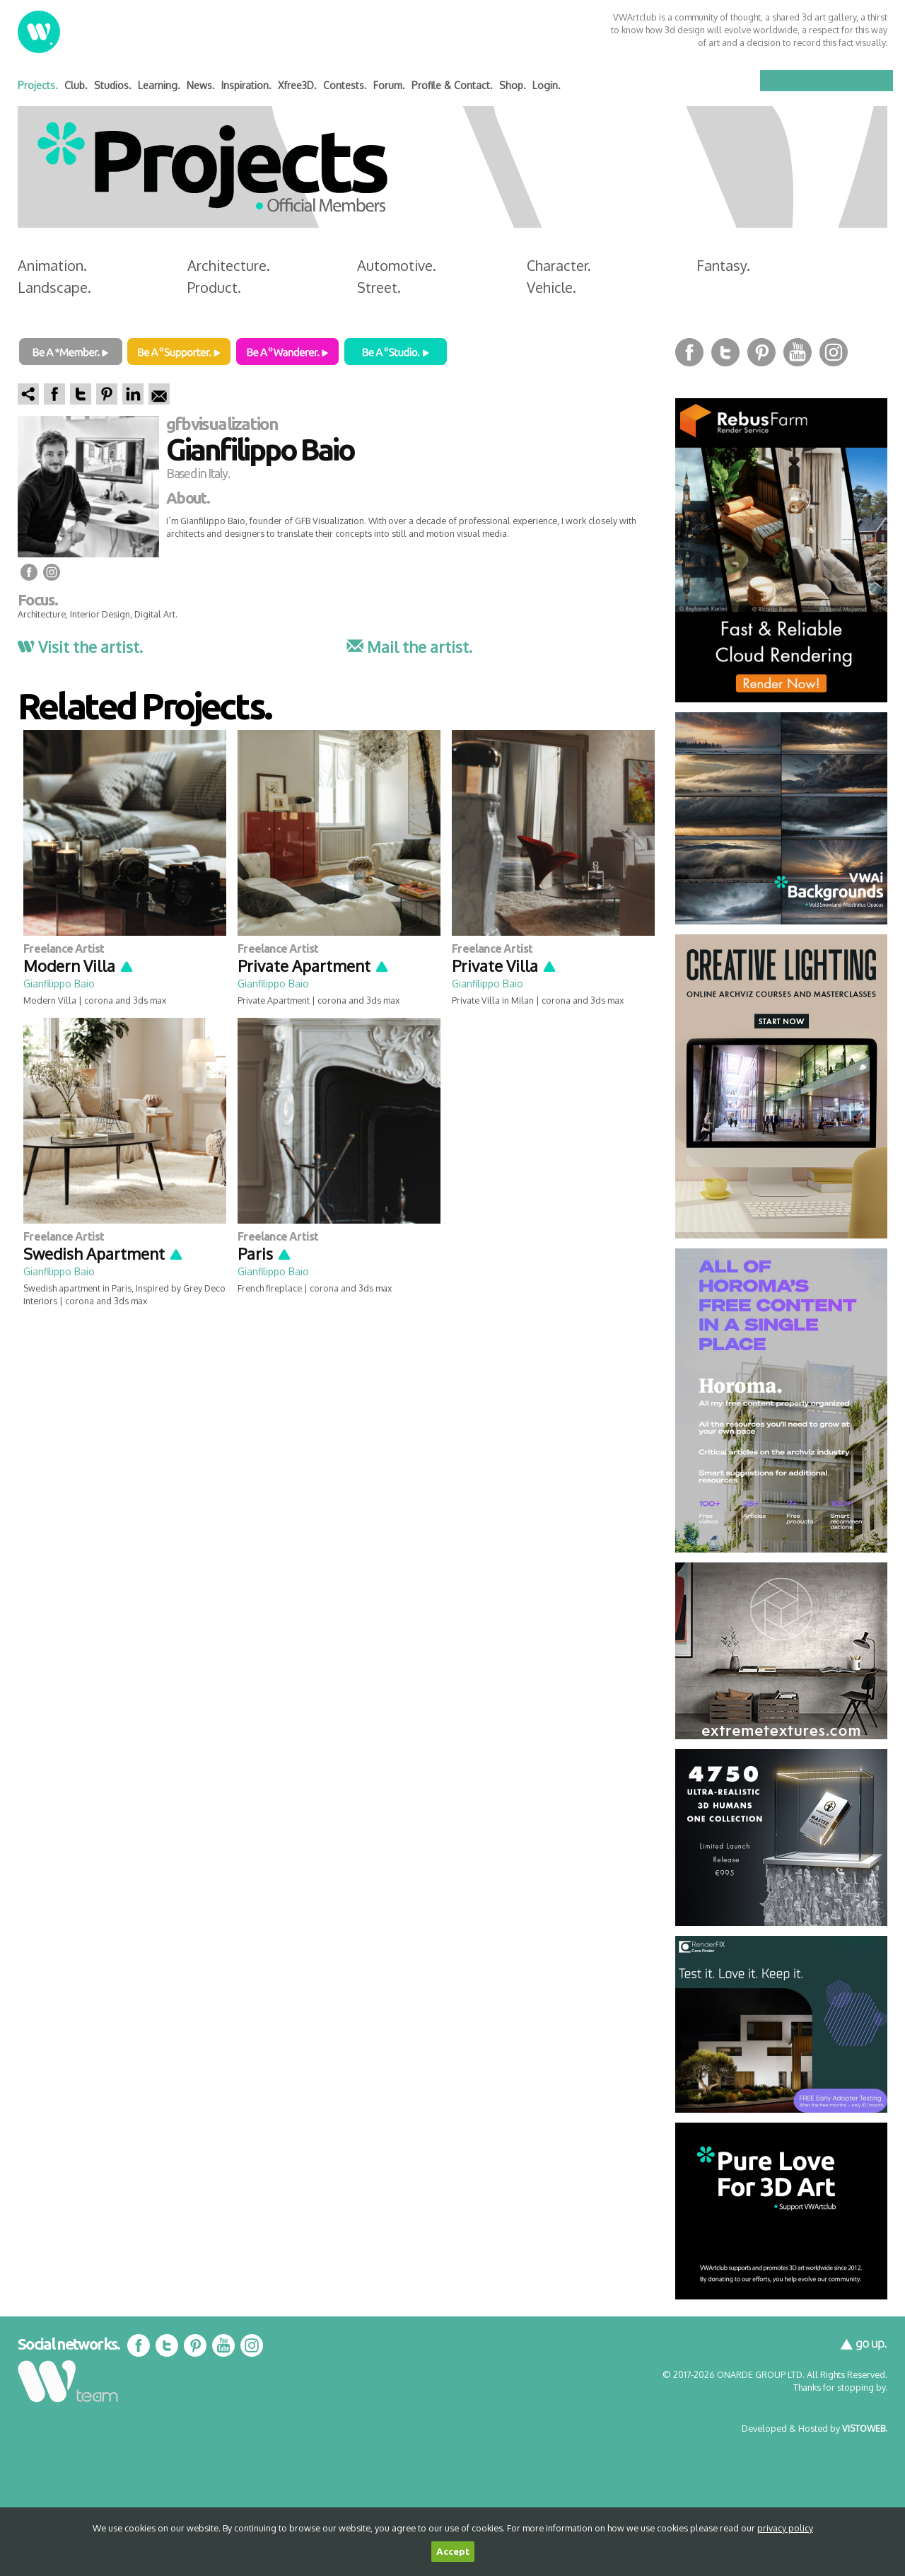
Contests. (345, 85)
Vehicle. (551, 287)
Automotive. (396, 265)
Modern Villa (78, 965)
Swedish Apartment (103, 1253)
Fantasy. (723, 265)
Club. (76, 85)
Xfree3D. (297, 85)
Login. (546, 85)
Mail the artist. (409, 646)
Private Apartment (314, 965)
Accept (452, 2551)
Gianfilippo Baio (59, 983)
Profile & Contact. (452, 85)
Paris (265, 1253)
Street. (379, 287)
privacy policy (785, 2528)
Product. (214, 287)
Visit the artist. (80, 646)
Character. (559, 265)
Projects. (38, 85)
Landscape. (54, 287)
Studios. (113, 85)
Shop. (512, 85)
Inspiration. (246, 85)
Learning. (159, 85)
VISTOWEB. (864, 2428)
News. (201, 85)
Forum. (389, 85)
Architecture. (228, 265)
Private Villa (504, 965)
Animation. (52, 265)
